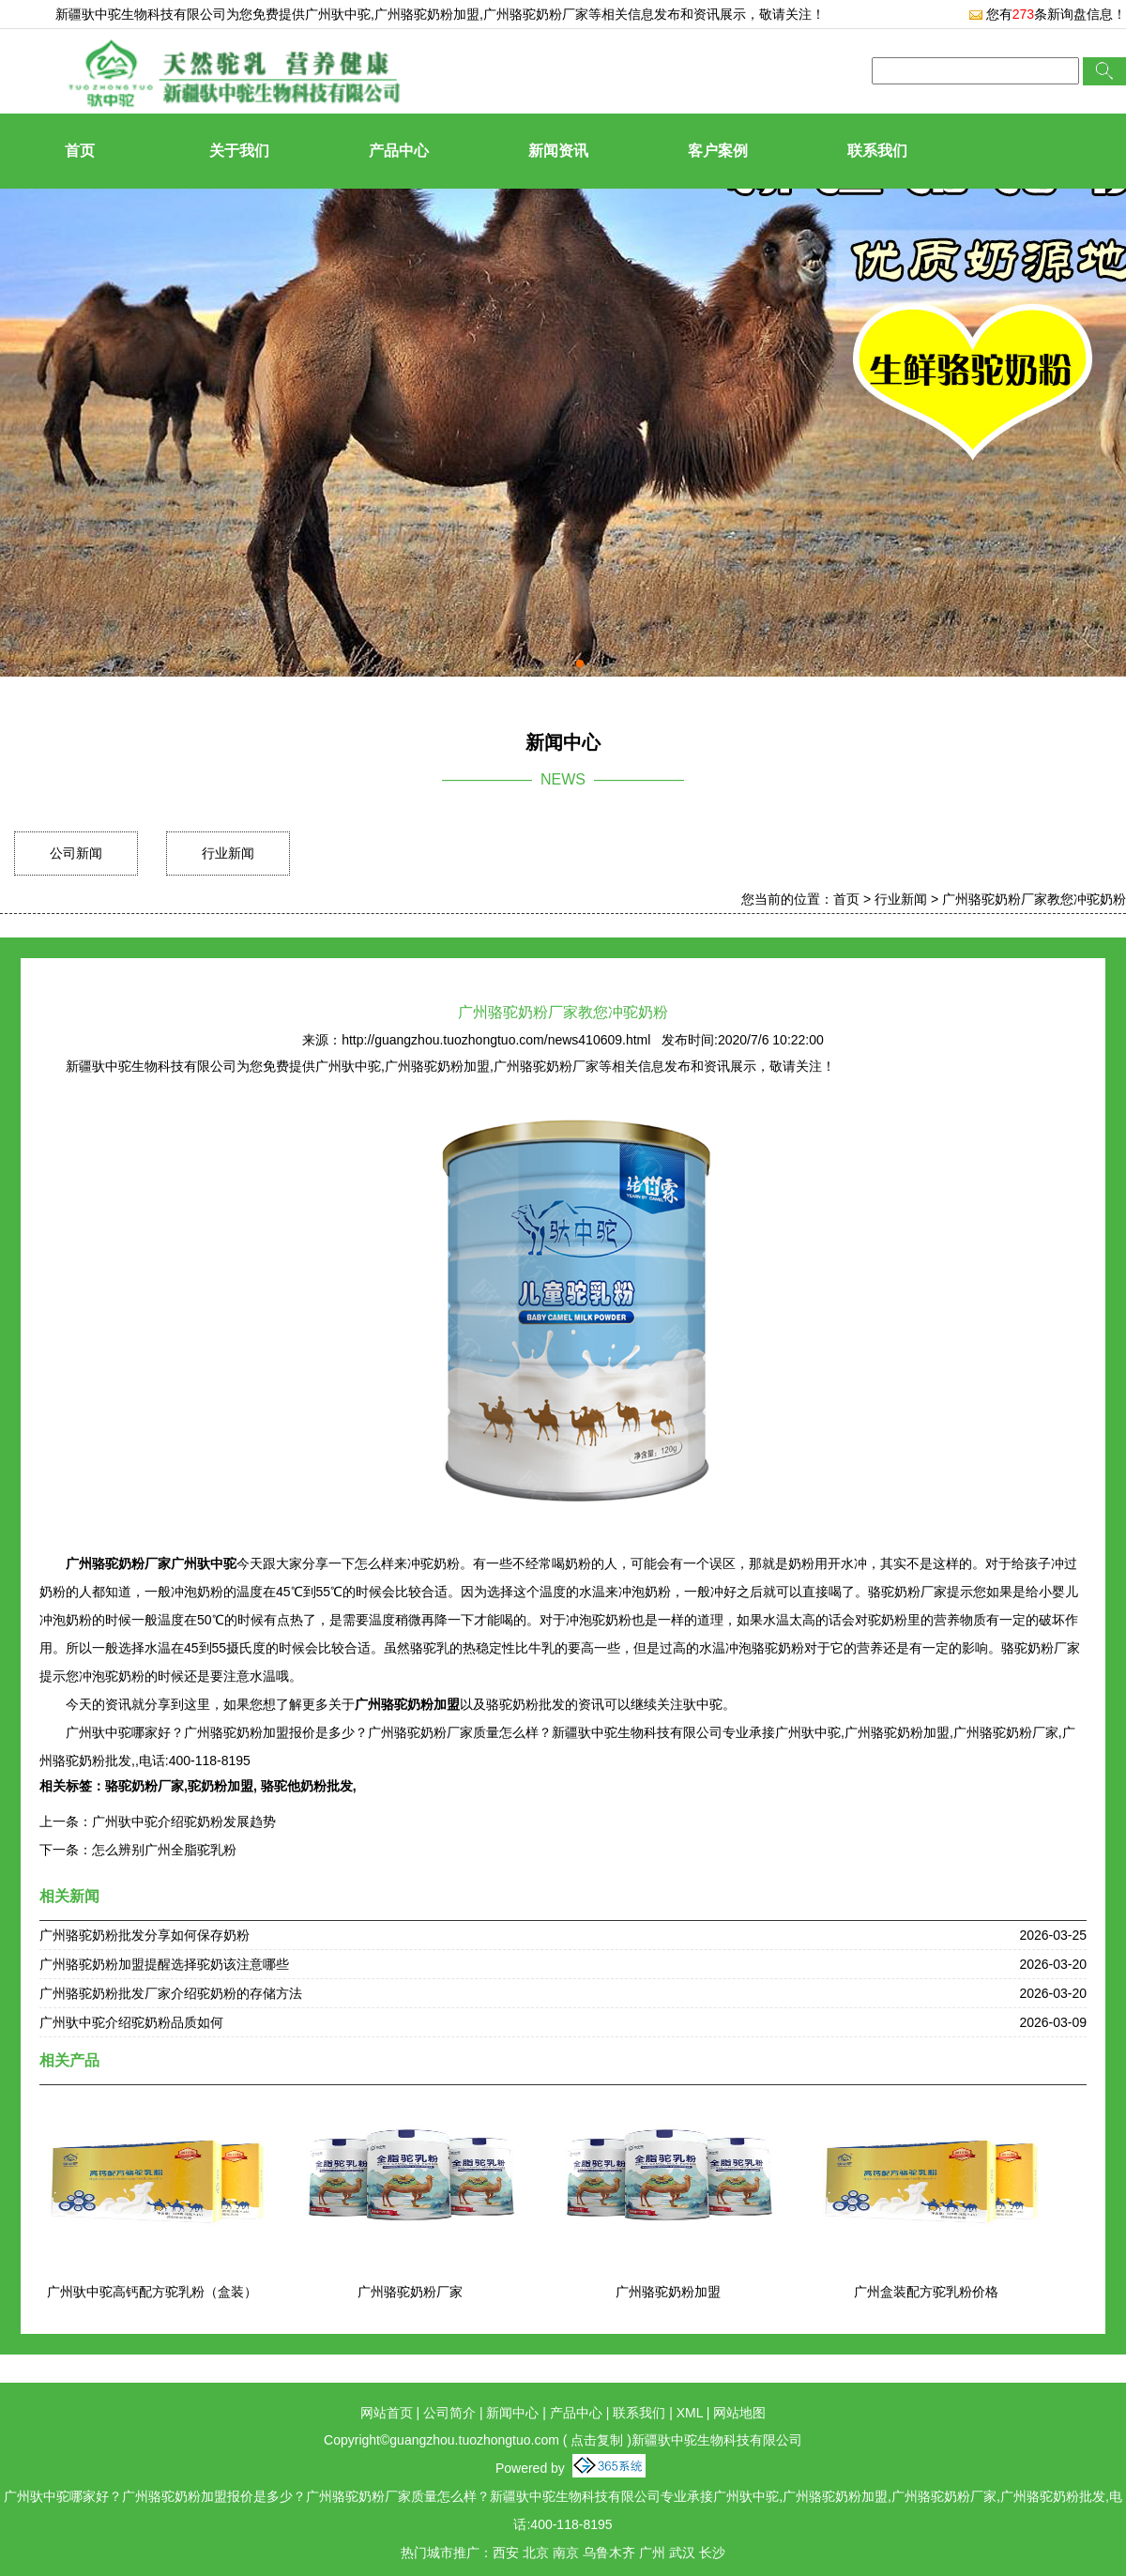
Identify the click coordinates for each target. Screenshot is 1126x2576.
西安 (506, 2552)
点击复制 (597, 2439)
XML (690, 2412)
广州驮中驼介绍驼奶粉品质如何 (131, 2022)
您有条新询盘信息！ (1047, 14)
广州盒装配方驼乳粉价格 (926, 2291)
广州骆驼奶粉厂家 (410, 2291)
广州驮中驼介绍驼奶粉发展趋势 (184, 1821)
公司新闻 (76, 853)
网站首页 (386, 2412)
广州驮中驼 (338, 14)
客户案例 (718, 151)
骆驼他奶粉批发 (305, 1785)
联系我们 (877, 151)
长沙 (712, 2552)
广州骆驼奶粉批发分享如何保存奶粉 (144, 1935)
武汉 (682, 2552)
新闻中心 (512, 2412)
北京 (536, 2552)
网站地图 (739, 2412)
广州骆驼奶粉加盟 (668, 2291)
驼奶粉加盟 (220, 1785)
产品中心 (399, 151)
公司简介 (449, 2412)
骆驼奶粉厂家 (144, 1785)
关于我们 (239, 151)
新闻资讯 (558, 151)
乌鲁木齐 (609, 2552)
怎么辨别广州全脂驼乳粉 (164, 1849)
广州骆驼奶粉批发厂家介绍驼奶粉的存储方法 (170, 1993)
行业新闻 (228, 853)
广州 (652, 2552)
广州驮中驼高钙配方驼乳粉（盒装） (152, 2291)
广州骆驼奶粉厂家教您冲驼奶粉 (1034, 899)
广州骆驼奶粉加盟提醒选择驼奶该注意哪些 (164, 1964)
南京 (566, 2552)
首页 (80, 151)
